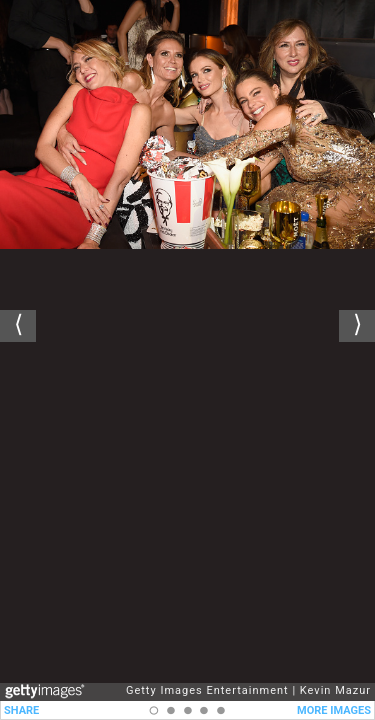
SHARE (21, 710)
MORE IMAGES (334, 710)
